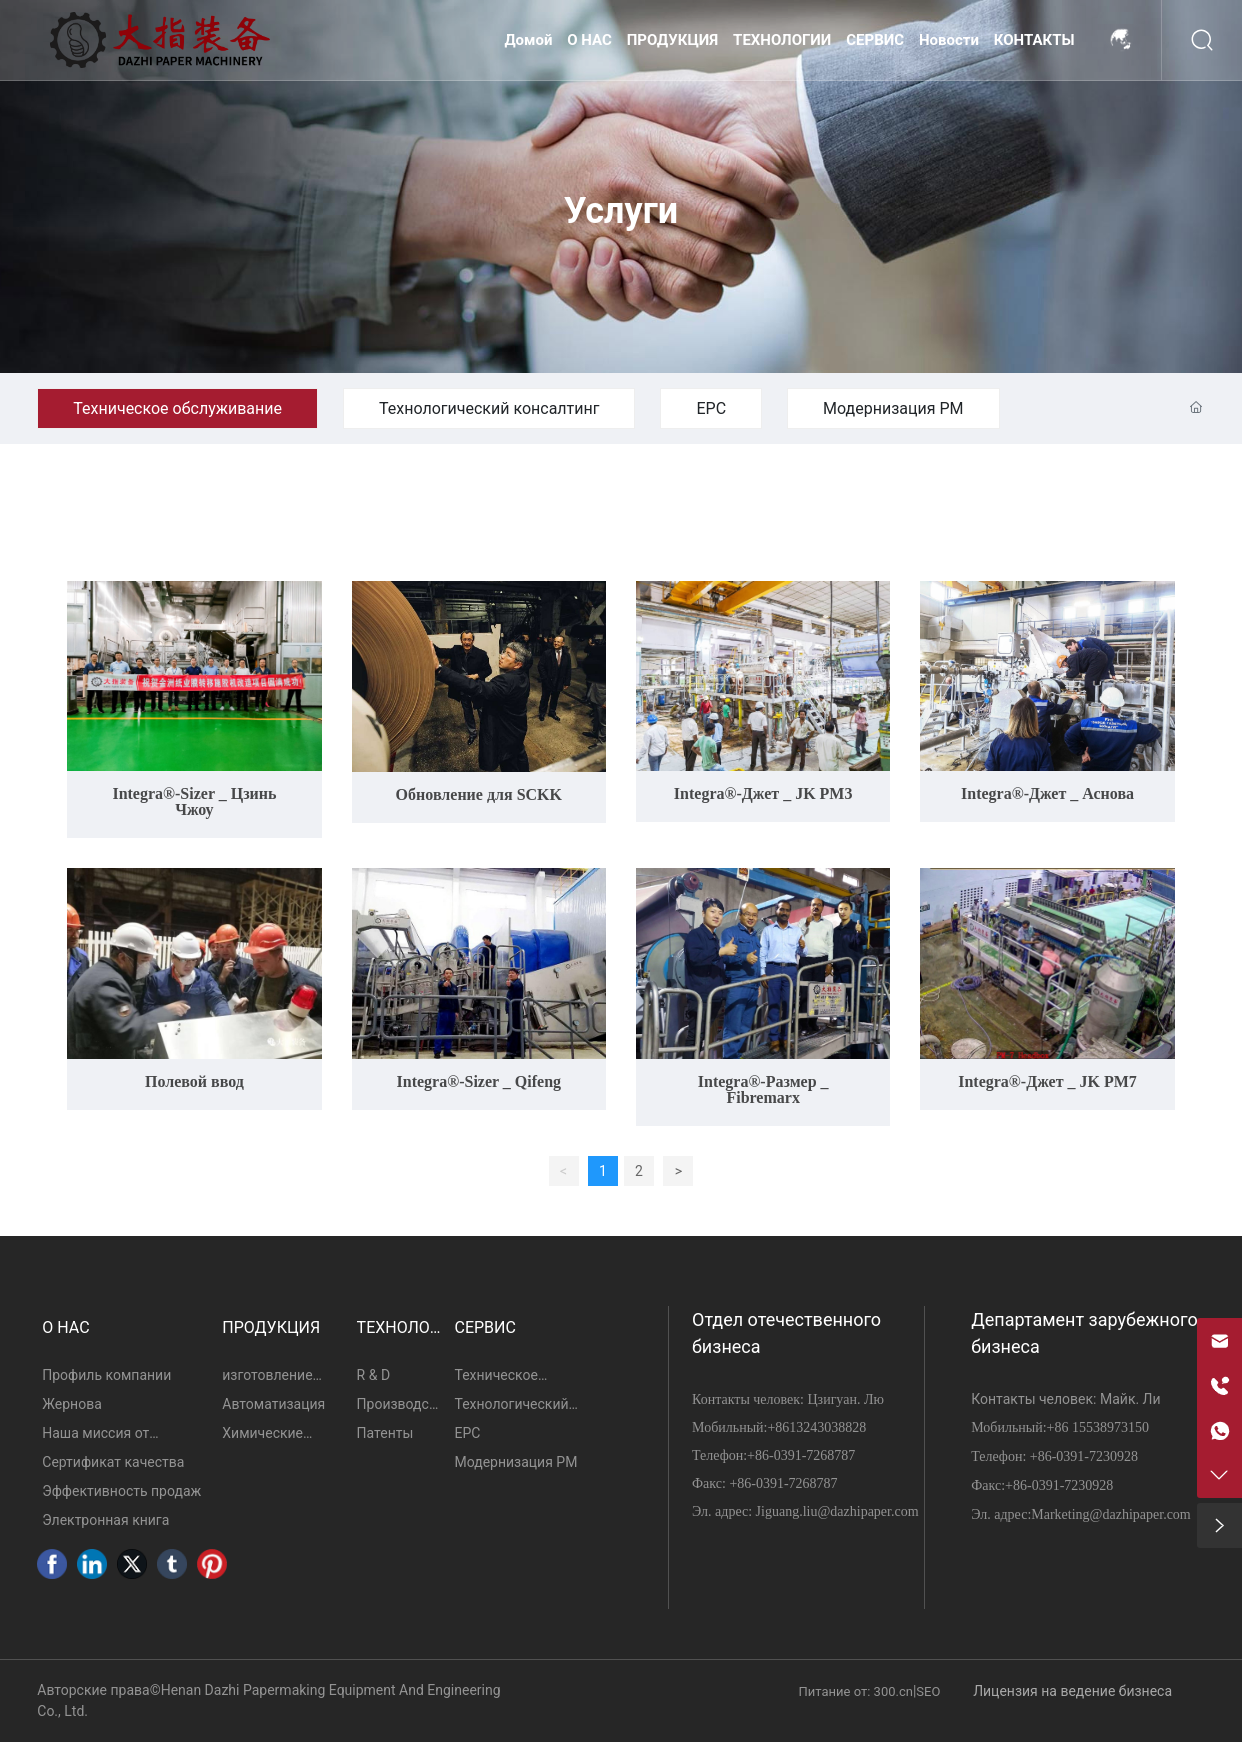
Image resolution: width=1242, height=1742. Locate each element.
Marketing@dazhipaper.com (1110, 1514)
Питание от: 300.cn (856, 1691)
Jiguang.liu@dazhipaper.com (837, 1511)
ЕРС (711, 408)
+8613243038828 (816, 1427)
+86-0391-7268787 (801, 1455)
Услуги (621, 212)
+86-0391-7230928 (1084, 1456)
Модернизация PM (893, 408)
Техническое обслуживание (177, 408)
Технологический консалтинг (489, 408)
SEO (928, 1691)
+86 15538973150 (1098, 1427)
